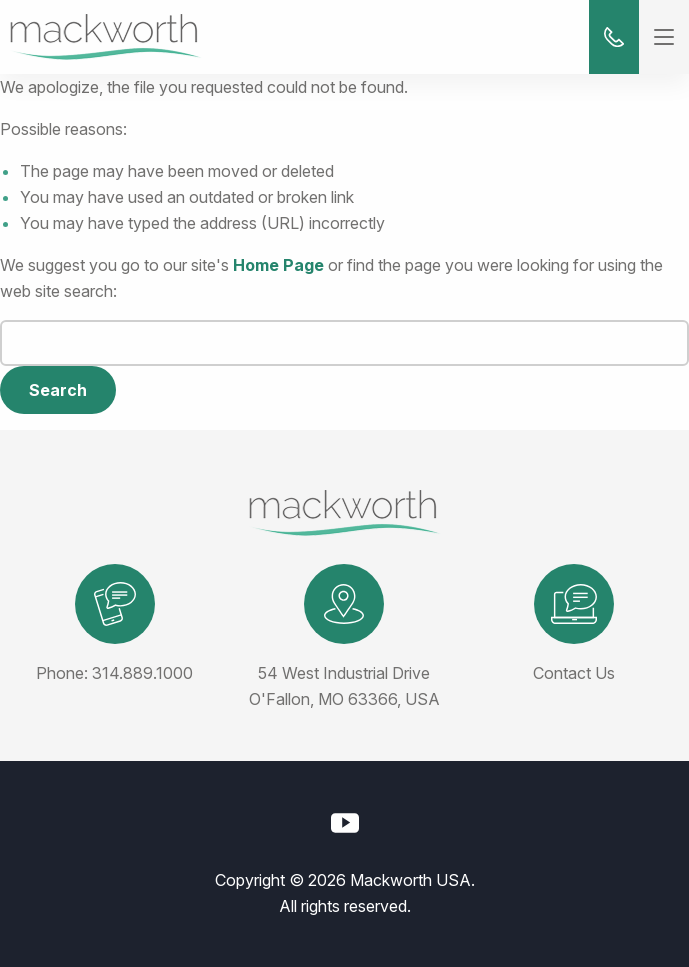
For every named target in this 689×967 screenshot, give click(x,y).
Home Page (278, 265)
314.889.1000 (142, 673)
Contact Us (574, 673)
